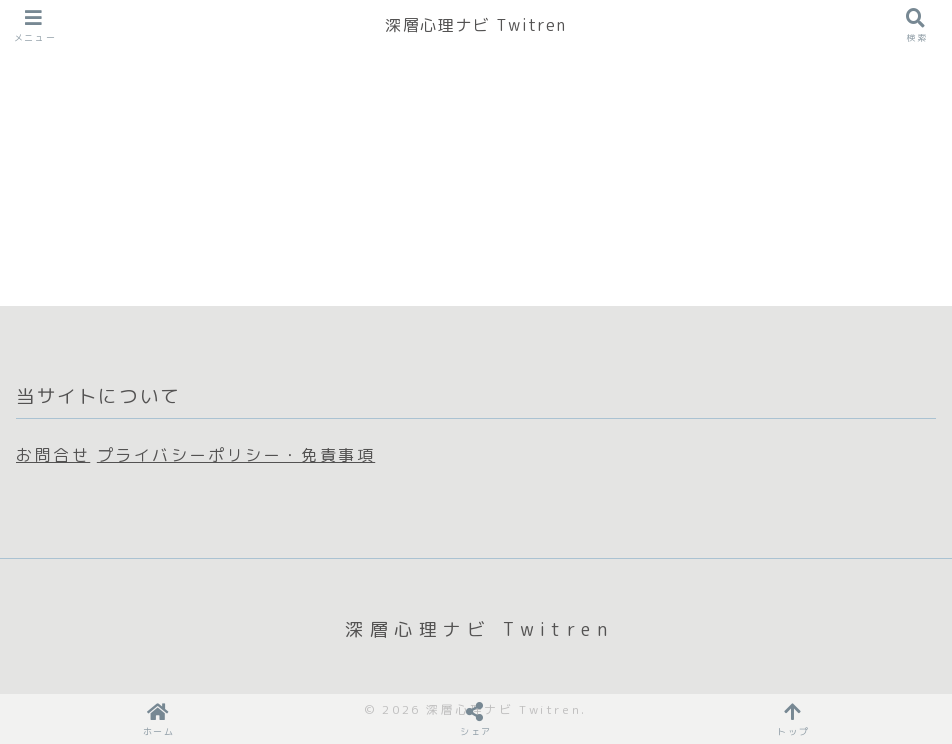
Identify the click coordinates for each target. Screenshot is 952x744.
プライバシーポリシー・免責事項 (236, 455)
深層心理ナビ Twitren (475, 25)
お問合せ (53, 455)
